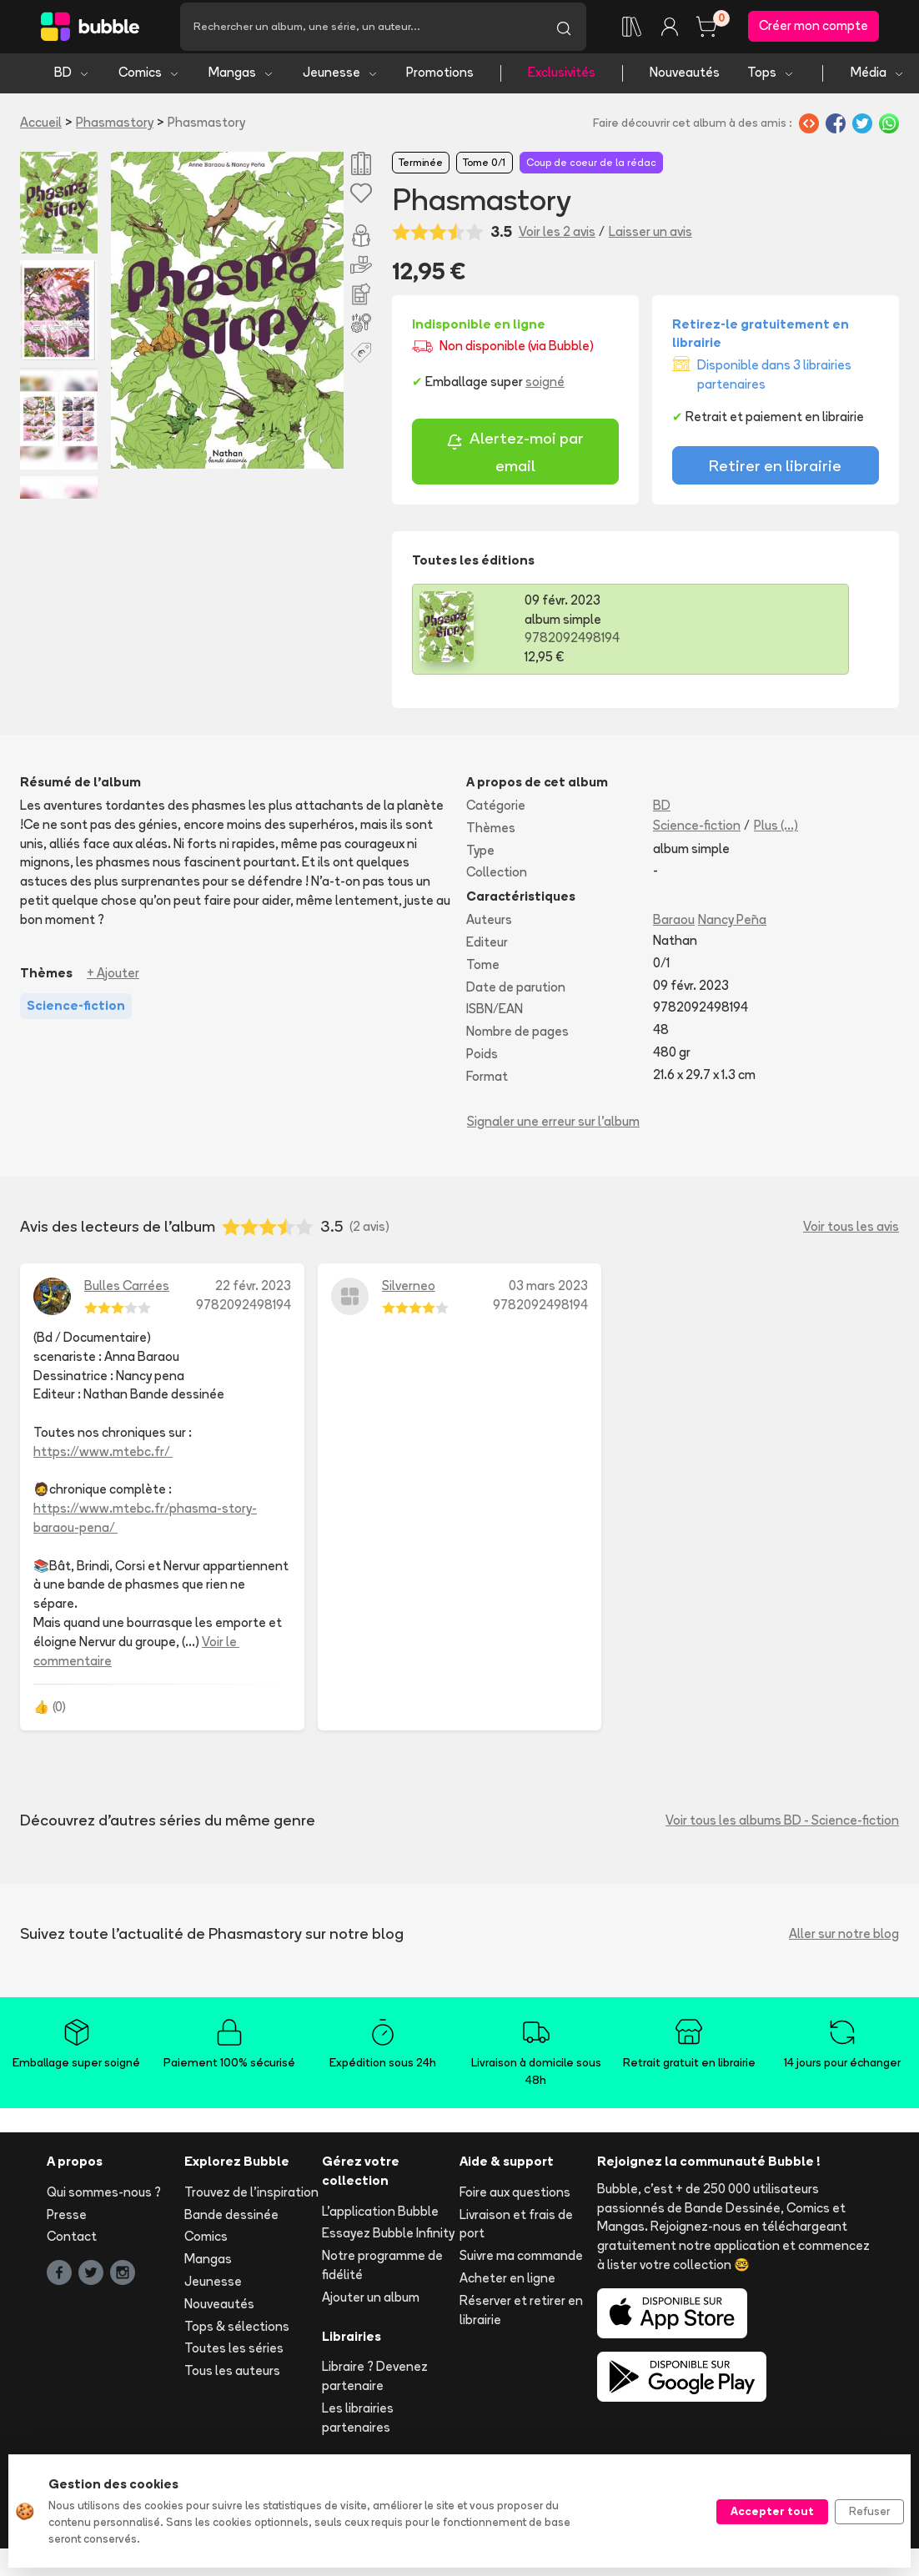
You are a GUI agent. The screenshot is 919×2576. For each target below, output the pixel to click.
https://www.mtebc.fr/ (103, 1460)
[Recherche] (360, 31)
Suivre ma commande (521, 2264)
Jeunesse (341, 81)
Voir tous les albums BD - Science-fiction (782, 1828)
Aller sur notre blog (844, 1942)
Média (878, 81)
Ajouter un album (370, 2305)
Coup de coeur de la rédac (591, 172)
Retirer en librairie (775, 474)
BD (72, 81)
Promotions (440, 81)
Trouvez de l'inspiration (251, 2200)
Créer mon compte (813, 30)
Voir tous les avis (851, 1235)
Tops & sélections (236, 2335)
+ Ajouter (113, 981)
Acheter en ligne (507, 2287)
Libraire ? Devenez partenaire (375, 2385)
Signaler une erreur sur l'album (553, 1129)
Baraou (674, 928)
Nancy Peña (732, 928)
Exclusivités (561, 81)
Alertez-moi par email (515, 461)
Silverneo (408, 1295)
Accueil (41, 130)
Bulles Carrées (126, 1295)
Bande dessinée (231, 2223)
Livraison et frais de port (516, 2232)
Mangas (241, 81)
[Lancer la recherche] (563, 31)
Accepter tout (772, 2511)
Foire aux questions (515, 2200)
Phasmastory (114, 130)
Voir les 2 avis (557, 241)
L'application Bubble (380, 2219)
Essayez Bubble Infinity (388, 2242)
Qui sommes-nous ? (104, 2200)
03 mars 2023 (548, 1295)
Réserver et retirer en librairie (521, 2318)
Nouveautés (685, 81)
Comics (149, 81)
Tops (771, 81)
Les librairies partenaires (358, 2426)
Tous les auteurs (232, 2380)
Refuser (869, 2511)
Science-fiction (697, 834)
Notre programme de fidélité (382, 2274)
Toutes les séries (234, 2357)
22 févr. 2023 (253, 1295)
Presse (67, 2223)
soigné (545, 391)
